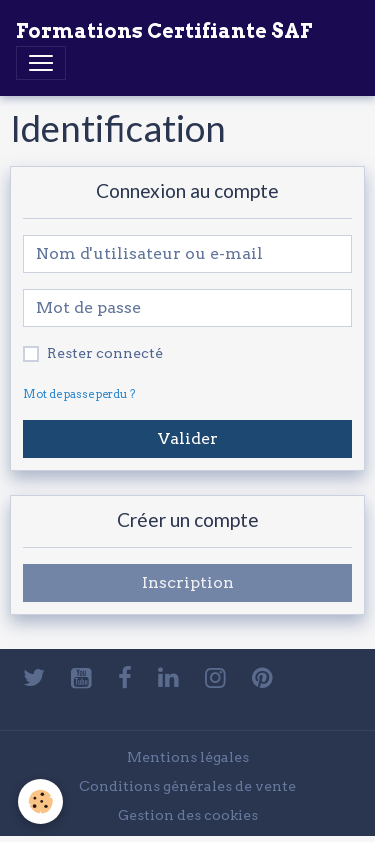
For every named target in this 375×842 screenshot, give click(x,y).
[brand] (164, 31)
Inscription (188, 582)
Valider (188, 438)
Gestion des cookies (188, 815)
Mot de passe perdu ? (79, 394)
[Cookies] (40, 801)
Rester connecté (105, 353)
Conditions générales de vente (187, 786)
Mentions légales (188, 757)
